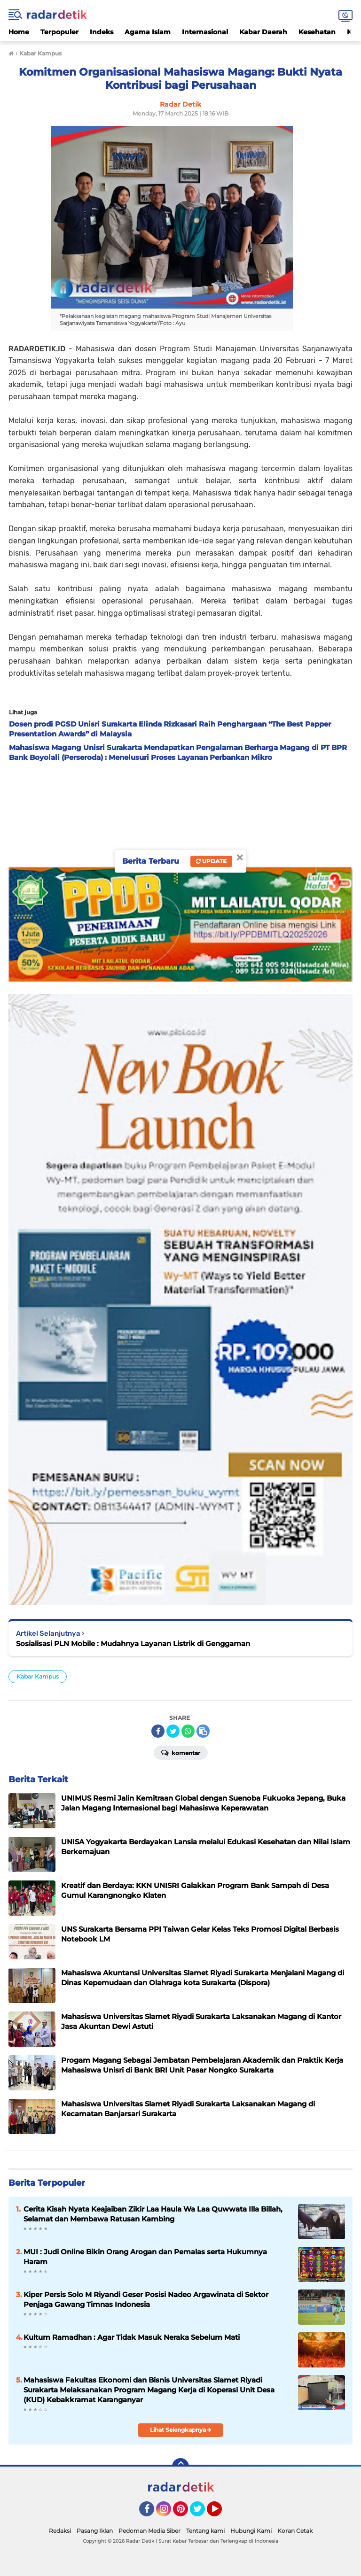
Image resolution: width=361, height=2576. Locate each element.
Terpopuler (59, 32)
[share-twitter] (173, 1731)
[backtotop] (180, 2466)
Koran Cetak (295, 2530)
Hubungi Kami (251, 2530)
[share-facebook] (158, 1731)
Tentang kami (205, 2530)
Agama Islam (148, 32)
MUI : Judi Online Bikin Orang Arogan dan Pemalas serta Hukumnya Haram (145, 2256)
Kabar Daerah (263, 32)
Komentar (180, 1752)
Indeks (101, 32)
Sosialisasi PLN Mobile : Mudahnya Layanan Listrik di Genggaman (133, 1643)
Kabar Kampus (37, 1676)
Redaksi (60, 2530)
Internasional (205, 32)
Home (18, 32)
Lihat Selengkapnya (181, 2429)
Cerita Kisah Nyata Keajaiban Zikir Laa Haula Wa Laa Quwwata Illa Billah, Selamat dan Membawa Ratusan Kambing (153, 2214)
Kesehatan (317, 32)
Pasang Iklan (95, 2530)
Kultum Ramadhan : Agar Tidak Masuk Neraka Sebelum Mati (132, 2337)
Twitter (201, 2513)
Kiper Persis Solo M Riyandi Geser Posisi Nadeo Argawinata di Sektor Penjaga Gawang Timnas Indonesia (146, 2299)
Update (211, 861)
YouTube (221, 2513)
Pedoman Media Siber (149, 2530)
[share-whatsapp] (188, 1731)
